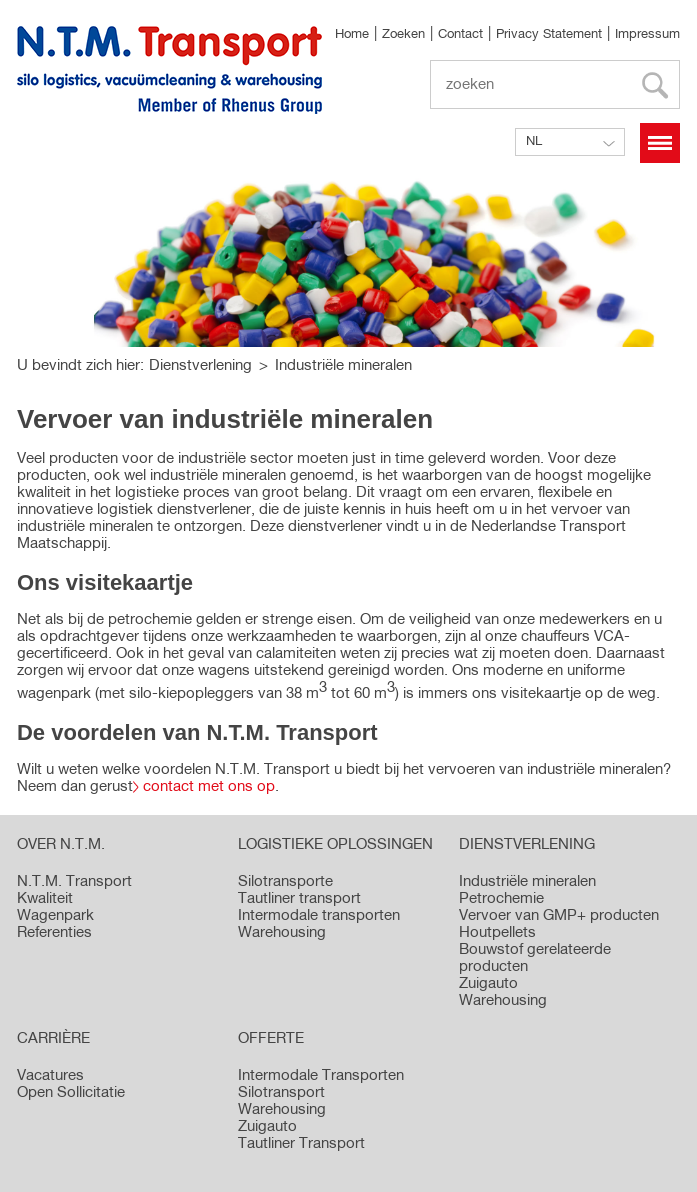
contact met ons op (209, 786)
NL (534, 141)
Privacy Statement (549, 34)
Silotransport (281, 1092)
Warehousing (282, 1109)
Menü (660, 143)
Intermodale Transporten (321, 1075)
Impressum (647, 34)
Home (352, 34)
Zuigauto (267, 1126)
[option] (348, 260)
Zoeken (403, 34)
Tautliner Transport (301, 1143)
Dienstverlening (200, 365)
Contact (460, 34)
